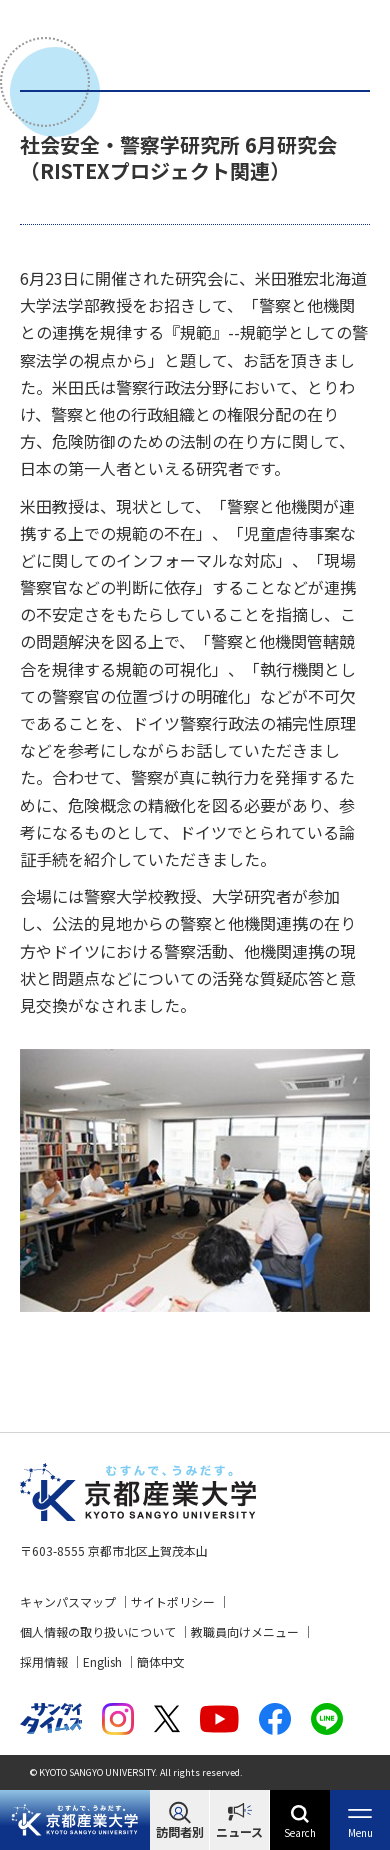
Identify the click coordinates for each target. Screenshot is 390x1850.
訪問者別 (180, 1831)
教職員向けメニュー (245, 1631)
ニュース (239, 1831)
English (102, 1661)
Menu (360, 1832)
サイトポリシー (173, 1601)
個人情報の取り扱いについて (98, 1631)
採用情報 (44, 1661)
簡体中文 (161, 1661)
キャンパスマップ (68, 1601)
